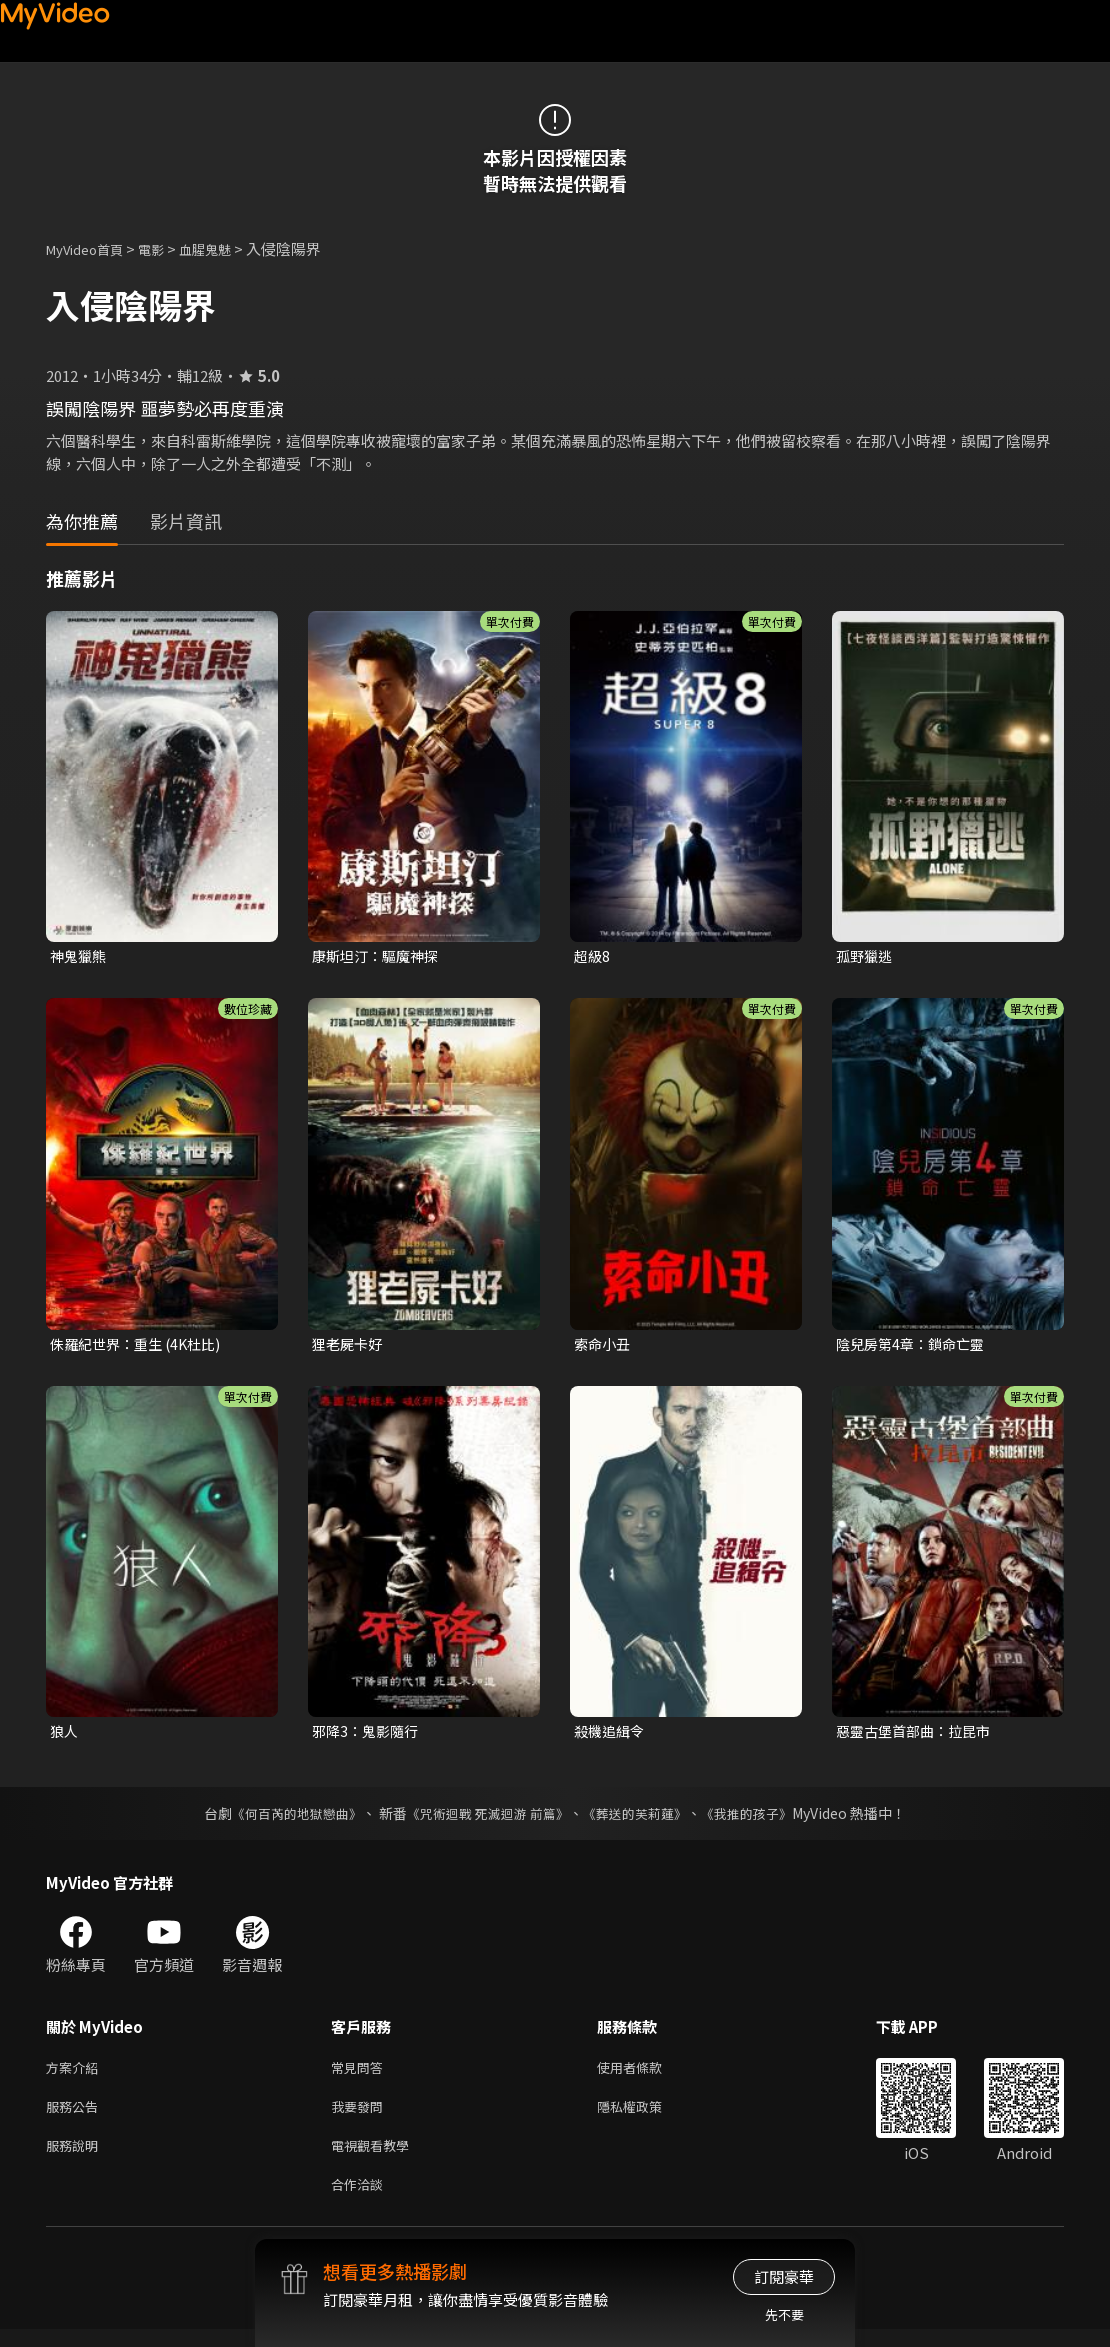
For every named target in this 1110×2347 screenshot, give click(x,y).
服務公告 (76, 2116)
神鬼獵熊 (80, 956)
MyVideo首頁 (91, 248)
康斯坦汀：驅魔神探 (379, 956)
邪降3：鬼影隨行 (368, 1735)
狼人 (65, 1735)
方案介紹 (76, 2074)
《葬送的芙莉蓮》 (643, 1819)
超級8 (593, 956)
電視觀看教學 (376, 2158)
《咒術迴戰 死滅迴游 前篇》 (486, 1819)
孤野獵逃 (866, 956)
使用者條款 (646, 2074)
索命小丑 (604, 1346)
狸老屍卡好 (349, 1346)
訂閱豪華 (784, 2276)
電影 (167, 248)
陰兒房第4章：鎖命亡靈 (915, 1346)
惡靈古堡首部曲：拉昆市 (918, 1735)
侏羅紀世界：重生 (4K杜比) (141, 1346)
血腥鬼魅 (227, 248)
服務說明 (76, 2158)
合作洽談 (361, 2200)
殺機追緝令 (611, 1735)
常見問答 (361, 2074)
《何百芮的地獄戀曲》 (284, 1819)
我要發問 (361, 2116)
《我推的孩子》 (762, 1819)
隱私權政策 (646, 2116)
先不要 (784, 2314)
